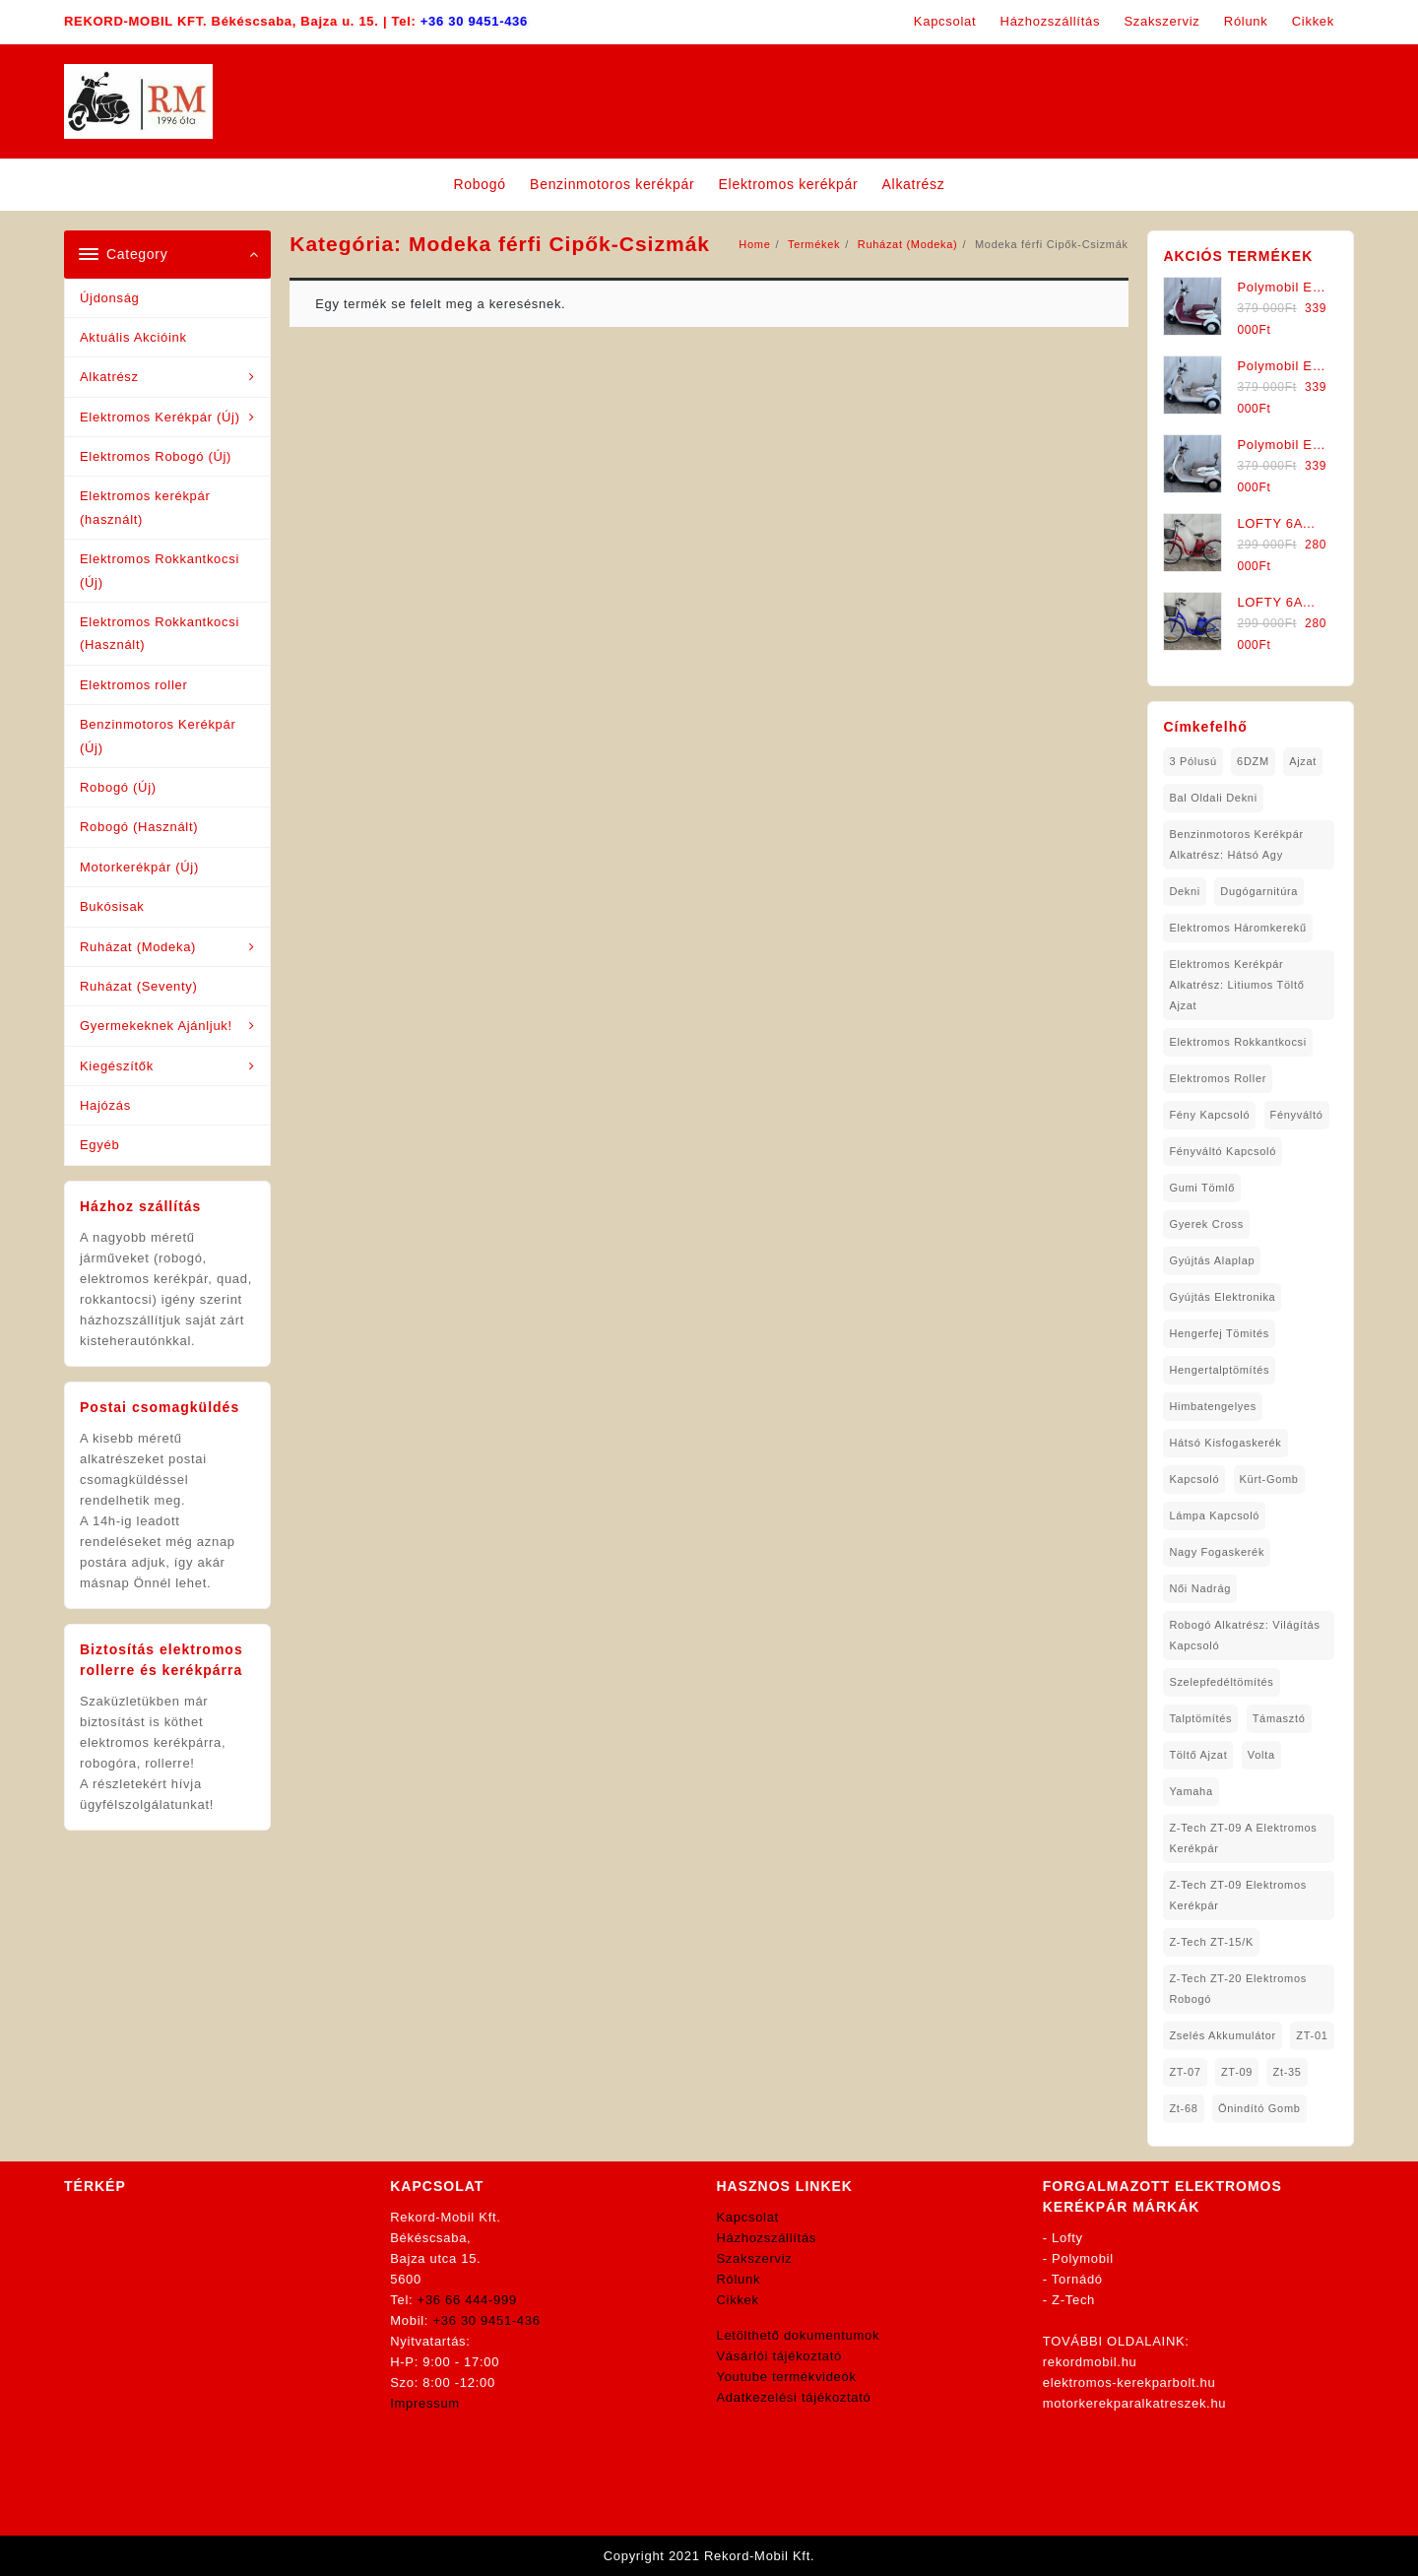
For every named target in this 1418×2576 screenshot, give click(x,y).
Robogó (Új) (118, 787)
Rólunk (739, 2279)
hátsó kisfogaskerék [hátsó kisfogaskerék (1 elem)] (1225, 1443)
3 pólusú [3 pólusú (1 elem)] (1192, 761)
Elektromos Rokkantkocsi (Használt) (159, 633)
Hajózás (105, 1105)
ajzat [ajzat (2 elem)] (1303, 761)
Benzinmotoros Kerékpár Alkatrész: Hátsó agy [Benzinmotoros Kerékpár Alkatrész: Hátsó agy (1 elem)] (1236, 844)
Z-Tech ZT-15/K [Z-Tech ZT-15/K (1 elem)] (1211, 1942)
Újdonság (110, 297)
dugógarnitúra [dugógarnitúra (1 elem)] (1259, 891)
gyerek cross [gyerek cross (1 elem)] (1206, 1224)
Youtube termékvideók (787, 2376)
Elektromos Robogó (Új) (155, 456)
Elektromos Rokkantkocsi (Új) (159, 570)
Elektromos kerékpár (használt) (145, 507)
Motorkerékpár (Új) (139, 867)
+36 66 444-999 (467, 2299)
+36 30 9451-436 (474, 21)
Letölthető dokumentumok (798, 2335)
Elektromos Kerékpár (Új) (160, 417)
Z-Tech (1073, 2299)
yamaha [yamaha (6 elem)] (1190, 1791)
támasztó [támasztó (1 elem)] (1279, 1718)
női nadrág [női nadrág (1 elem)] (1200, 1588)
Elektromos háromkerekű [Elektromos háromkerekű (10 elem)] (1238, 928)
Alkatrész (109, 376)
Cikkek (738, 2299)
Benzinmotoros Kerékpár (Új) (157, 735)
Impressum (425, 2403)
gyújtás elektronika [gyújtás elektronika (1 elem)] (1222, 1297)
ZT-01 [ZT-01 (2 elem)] (1311, 2035)
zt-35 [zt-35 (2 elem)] (1286, 2072)
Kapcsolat (748, 2217)
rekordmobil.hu (1090, 2361)
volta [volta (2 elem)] (1261, 1755)
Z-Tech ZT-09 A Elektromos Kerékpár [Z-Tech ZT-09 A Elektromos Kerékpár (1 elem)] (1243, 1838)
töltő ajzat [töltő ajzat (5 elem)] (1198, 1755)
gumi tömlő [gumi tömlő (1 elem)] (1202, 1187)
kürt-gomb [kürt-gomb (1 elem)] (1269, 1479)
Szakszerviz (755, 2258)
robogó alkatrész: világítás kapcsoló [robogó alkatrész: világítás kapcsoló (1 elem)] (1244, 1635)
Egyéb (99, 1144)
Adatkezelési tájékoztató (794, 2397)
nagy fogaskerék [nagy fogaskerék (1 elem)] (1216, 1552)
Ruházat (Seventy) (139, 986)
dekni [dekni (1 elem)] (1184, 891)
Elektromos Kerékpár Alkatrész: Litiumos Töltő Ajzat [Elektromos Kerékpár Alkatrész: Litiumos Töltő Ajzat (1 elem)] (1236, 984)
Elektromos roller (133, 684)
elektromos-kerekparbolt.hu (1129, 2382)
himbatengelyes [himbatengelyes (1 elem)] (1213, 1406)
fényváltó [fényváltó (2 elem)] (1296, 1115)
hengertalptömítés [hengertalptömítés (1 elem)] (1219, 1370)
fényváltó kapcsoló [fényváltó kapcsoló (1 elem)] (1222, 1151)
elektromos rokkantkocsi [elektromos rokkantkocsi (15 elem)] (1238, 1042)
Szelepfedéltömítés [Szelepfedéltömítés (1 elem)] (1221, 1682)
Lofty (1067, 2237)
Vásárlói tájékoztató (779, 2356)
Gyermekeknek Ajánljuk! (156, 1025)
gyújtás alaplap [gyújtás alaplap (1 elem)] (1212, 1260)
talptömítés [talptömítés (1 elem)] (1200, 1718)
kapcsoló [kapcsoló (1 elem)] (1194, 1479)
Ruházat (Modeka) (138, 946)
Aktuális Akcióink (133, 337)
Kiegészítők (117, 1066)
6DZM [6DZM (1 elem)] (1253, 761)
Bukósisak (112, 906)
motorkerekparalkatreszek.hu (1135, 2403)
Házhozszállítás (767, 2237)
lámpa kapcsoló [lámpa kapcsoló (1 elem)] (1214, 1515)
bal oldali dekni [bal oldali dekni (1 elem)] (1213, 798)
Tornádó (1077, 2279)
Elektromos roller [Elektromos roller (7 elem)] (1217, 1078)
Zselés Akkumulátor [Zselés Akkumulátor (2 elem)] (1222, 2035)
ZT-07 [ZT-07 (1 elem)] (1184, 2072)
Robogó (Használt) (139, 826)
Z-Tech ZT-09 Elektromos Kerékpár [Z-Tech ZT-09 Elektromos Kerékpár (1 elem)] (1238, 1895)
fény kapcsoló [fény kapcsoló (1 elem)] (1209, 1115)
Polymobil (1083, 2258)
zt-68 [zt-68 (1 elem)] (1183, 2108)
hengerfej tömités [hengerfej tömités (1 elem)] (1219, 1333)
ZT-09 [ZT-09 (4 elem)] (1237, 2072)
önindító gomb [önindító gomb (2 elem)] (1259, 2108)
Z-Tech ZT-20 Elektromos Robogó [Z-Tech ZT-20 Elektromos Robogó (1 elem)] (1238, 1988)
